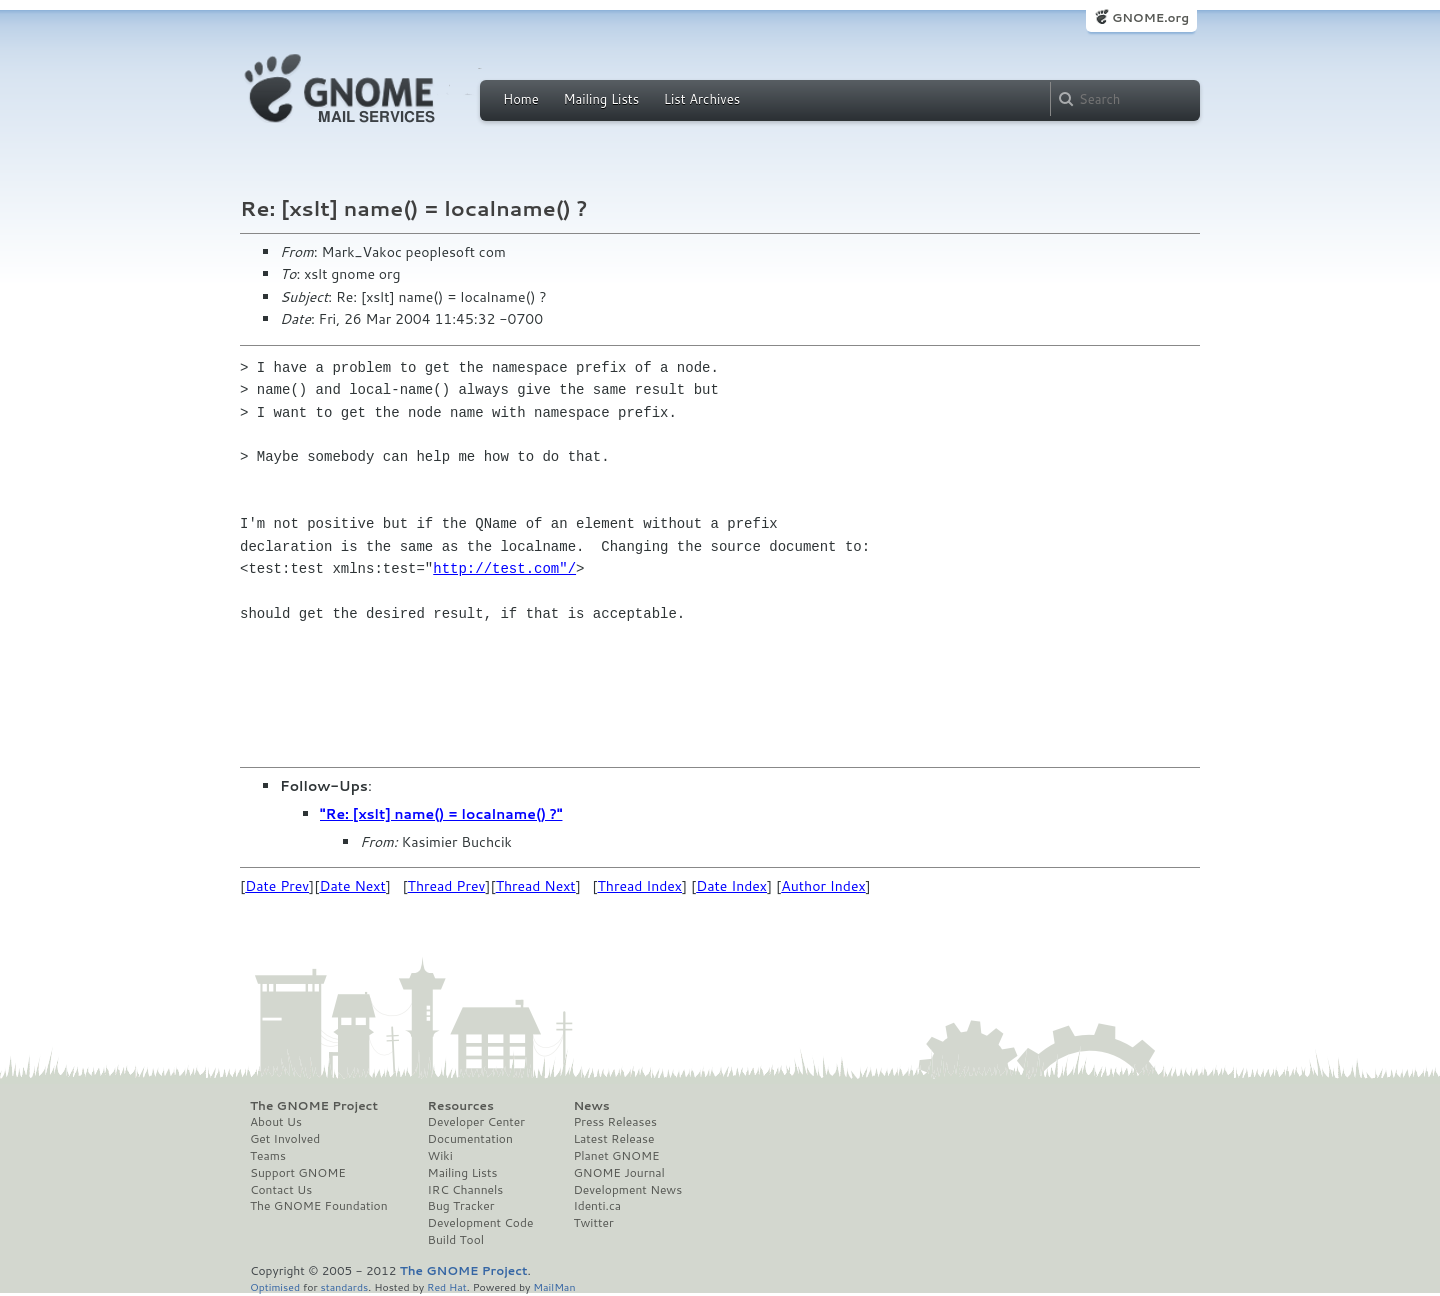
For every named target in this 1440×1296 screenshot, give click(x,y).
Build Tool (456, 1240)
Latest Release (613, 1139)
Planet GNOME (616, 1156)
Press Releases (614, 1122)
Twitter (593, 1223)
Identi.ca (597, 1206)
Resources (461, 1106)
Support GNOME (298, 1173)
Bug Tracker (461, 1206)
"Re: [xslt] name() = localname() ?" (441, 814)
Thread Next (536, 886)
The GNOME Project (314, 1106)
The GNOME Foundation (319, 1206)
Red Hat (447, 1286)
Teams (268, 1156)
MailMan (554, 1286)
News (591, 1106)
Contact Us (281, 1190)
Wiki (440, 1156)
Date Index (731, 886)
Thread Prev (447, 886)
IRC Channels (466, 1190)
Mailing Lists (601, 99)
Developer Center (476, 1122)
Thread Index (640, 886)
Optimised (275, 1286)
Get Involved (285, 1139)
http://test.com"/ (504, 568)
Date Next (352, 886)
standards (344, 1286)
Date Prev (277, 886)
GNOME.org (1150, 17)
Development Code (481, 1223)
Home (521, 99)
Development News (627, 1190)
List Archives (702, 99)
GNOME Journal (619, 1173)
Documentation (470, 1139)
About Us (276, 1122)
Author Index (823, 886)
